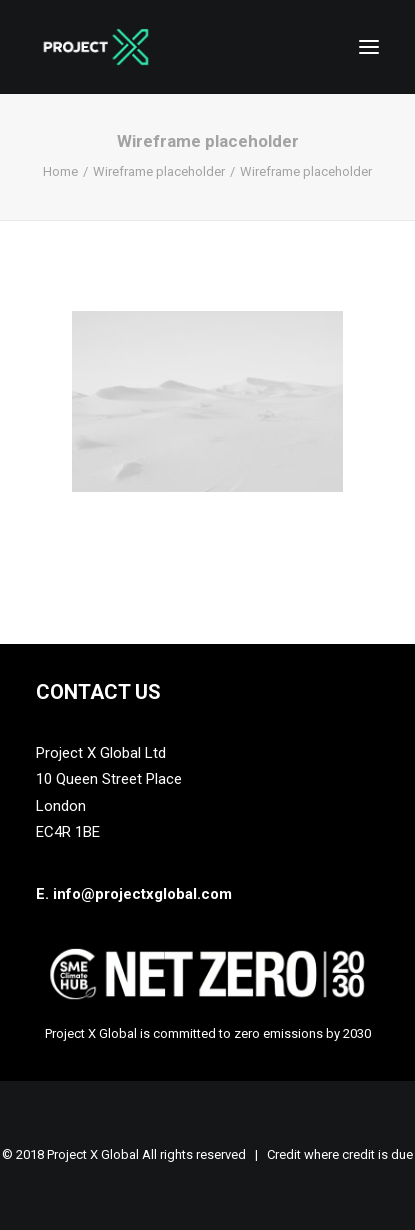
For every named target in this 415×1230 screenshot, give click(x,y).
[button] (369, 47)
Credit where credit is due (340, 1154)
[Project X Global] (96, 47)
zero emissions (278, 1033)
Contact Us (98, 692)
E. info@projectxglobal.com (134, 894)
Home (60, 171)
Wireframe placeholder (159, 171)
